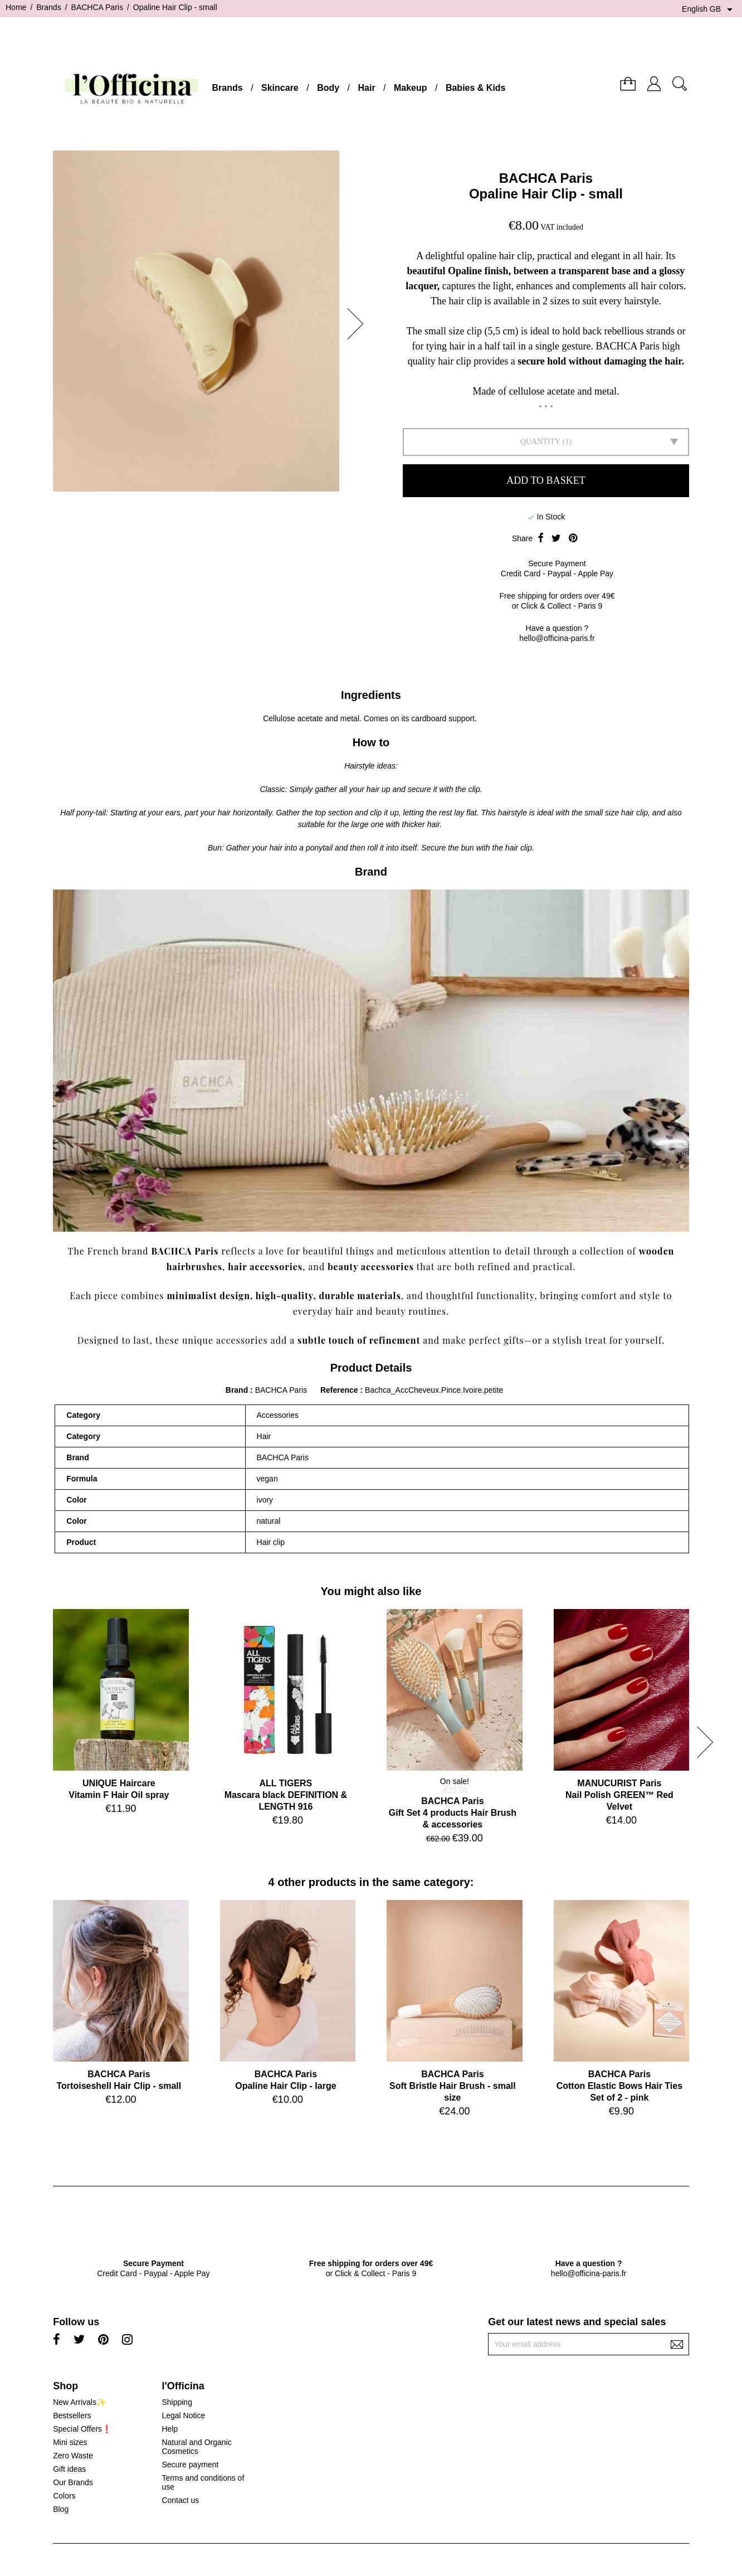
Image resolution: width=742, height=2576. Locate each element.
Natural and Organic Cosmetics (196, 2447)
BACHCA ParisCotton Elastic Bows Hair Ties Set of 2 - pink (619, 2085)
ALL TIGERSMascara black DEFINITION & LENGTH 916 (286, 1794)
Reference (340, 1390)
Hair (366, 88)
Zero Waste (73, 2455)
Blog (61, 2509)
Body (328, 88)
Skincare (280, 88)
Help (170, 2428)
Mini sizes (70, 2442)
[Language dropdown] (709, 9)
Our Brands (73, 2482)
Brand (237, 1390)
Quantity (540, 442)
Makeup (410, 88)
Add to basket (545, 480)
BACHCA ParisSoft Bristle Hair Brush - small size (452, 2085)
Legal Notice (183, 2415)
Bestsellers (72, 2415)
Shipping (177, 2402)
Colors (64, 2495)
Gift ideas (69, 2469)
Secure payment (190, 2464)
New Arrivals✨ (79, 2402)
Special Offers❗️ (82, 2428)
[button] (359, 324)
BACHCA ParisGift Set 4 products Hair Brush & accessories (452, 1812)
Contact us (180, 2500)
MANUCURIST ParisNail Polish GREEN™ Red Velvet (619, 1794)
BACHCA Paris (546, 178)
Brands (227, 88)
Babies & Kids (476, 88)
